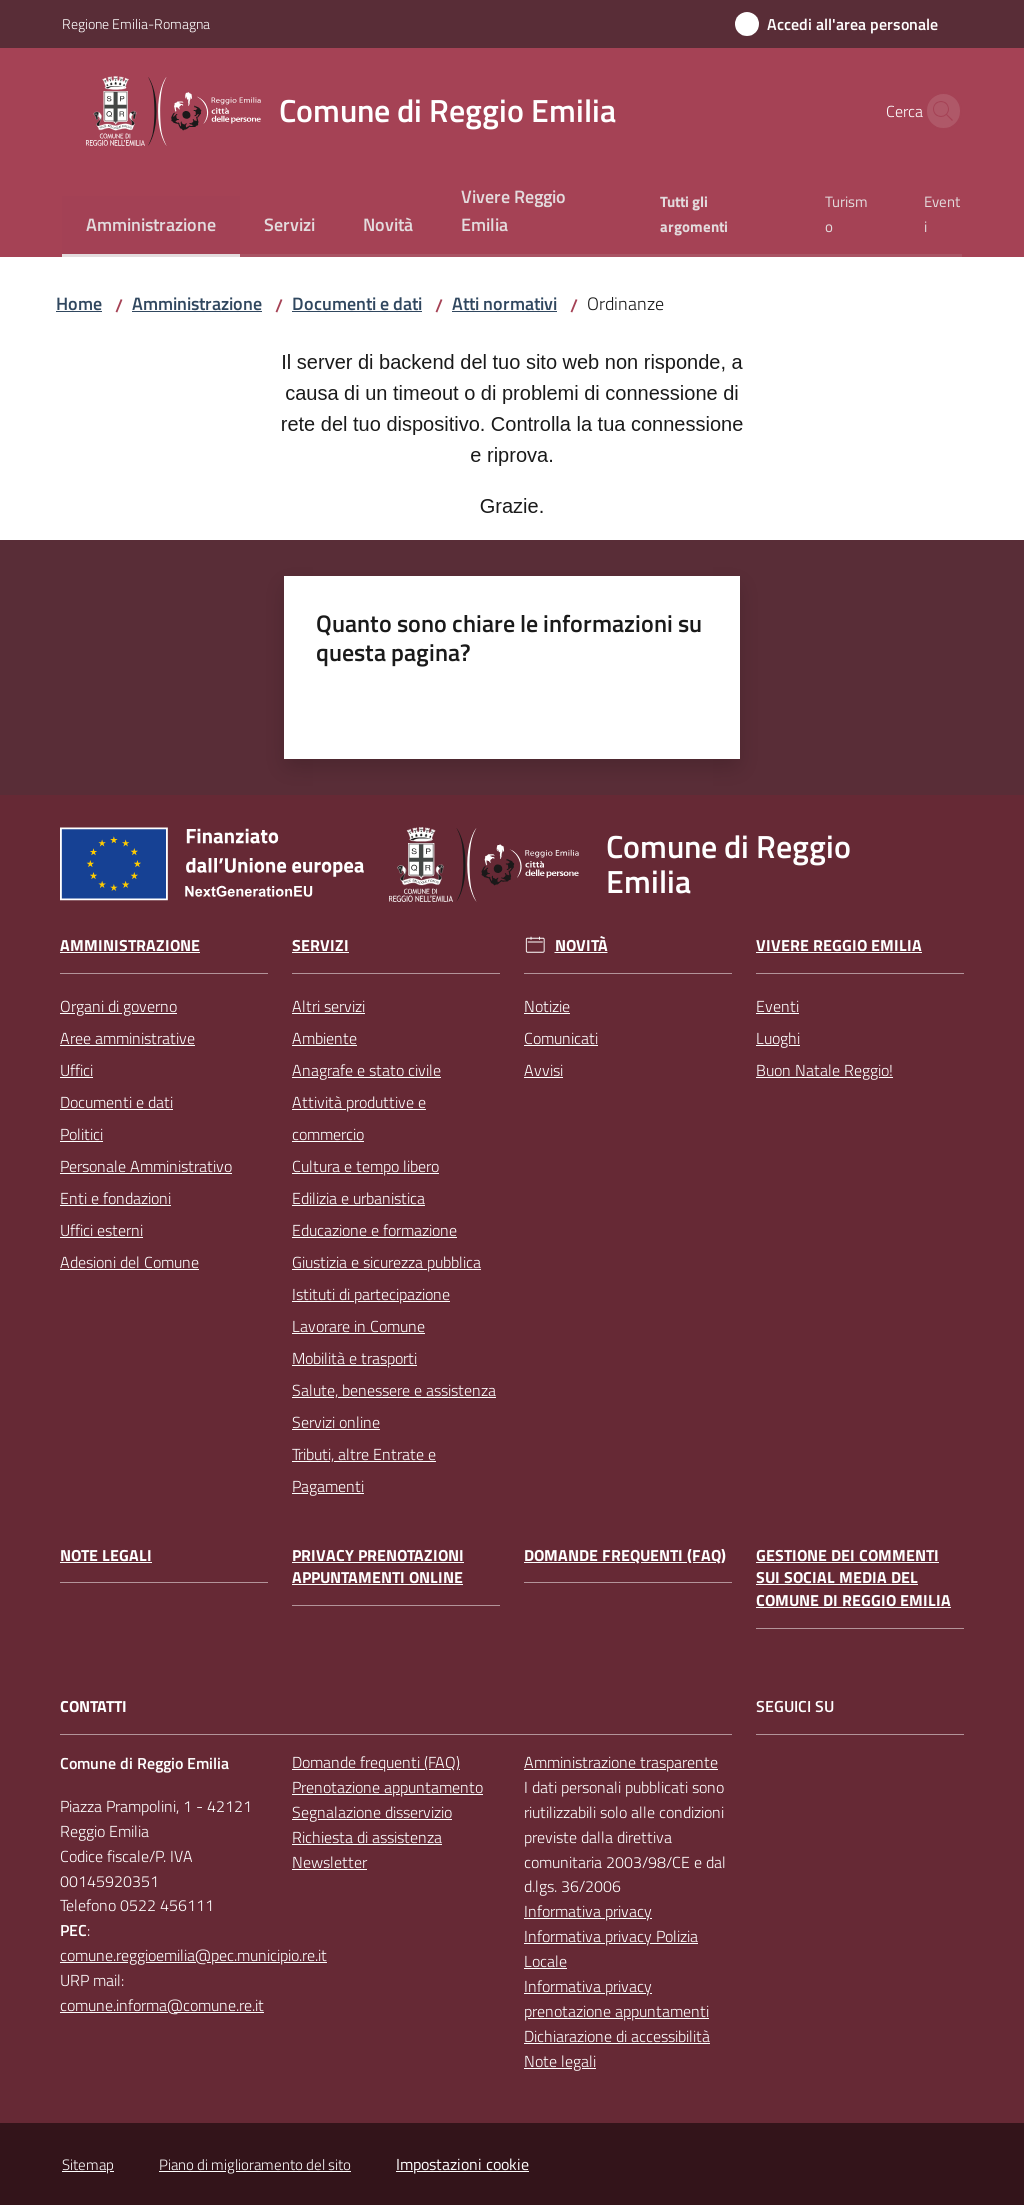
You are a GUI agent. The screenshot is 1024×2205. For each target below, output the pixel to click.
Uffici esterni (101, 1230)
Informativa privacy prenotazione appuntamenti (616, 1998)
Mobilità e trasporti (354, 1358)
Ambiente (324, 1038)
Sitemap (88, 2164)
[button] (938, 111)
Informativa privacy (588, 1911)
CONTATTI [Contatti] (93, 1706)
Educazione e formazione (374, 1230)
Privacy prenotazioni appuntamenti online (378, 1567)
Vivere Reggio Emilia (839, 945)
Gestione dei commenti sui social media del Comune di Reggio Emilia (853, 1578)
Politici (81, 1134)
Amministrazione (197, 303)
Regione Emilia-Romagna (136, 23)
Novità (581, 945)
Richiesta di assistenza (367, 1837)
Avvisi (543, 1070)
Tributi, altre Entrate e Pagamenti (364, 1470)
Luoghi (778, 1038)
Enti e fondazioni (115, 1198)
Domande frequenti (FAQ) (625, 1555)
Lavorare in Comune (358, 1326)
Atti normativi (504, 303)
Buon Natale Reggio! (824, 1070)
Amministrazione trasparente (621, 1762)
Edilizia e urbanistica (358, 1198)
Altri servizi (328, 1006)
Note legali (106, 1555)
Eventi (777, 1006)
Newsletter (329, 1862)
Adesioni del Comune (129, 1262)
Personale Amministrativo (146, 1166)
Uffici (76, 1070)
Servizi (320, 945)
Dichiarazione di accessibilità (617, 2036)
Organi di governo (118, 1006)
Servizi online (336, 1422)
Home (79, 303)
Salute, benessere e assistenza (394, 1390)
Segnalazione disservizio (372, 1812)
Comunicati (561, 1038)
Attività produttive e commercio (359, 1118)
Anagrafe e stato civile (366, 1070)
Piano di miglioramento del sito (255, 2164)
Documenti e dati (357, 303)
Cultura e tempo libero (365, 1166)
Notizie (547, 1006)
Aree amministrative (127, 1038)
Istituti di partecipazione (371, 1294)
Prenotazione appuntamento (387, 1787)
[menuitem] (151, 226)
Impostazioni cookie (462, 2164)
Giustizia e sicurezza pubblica (386, 1262)
